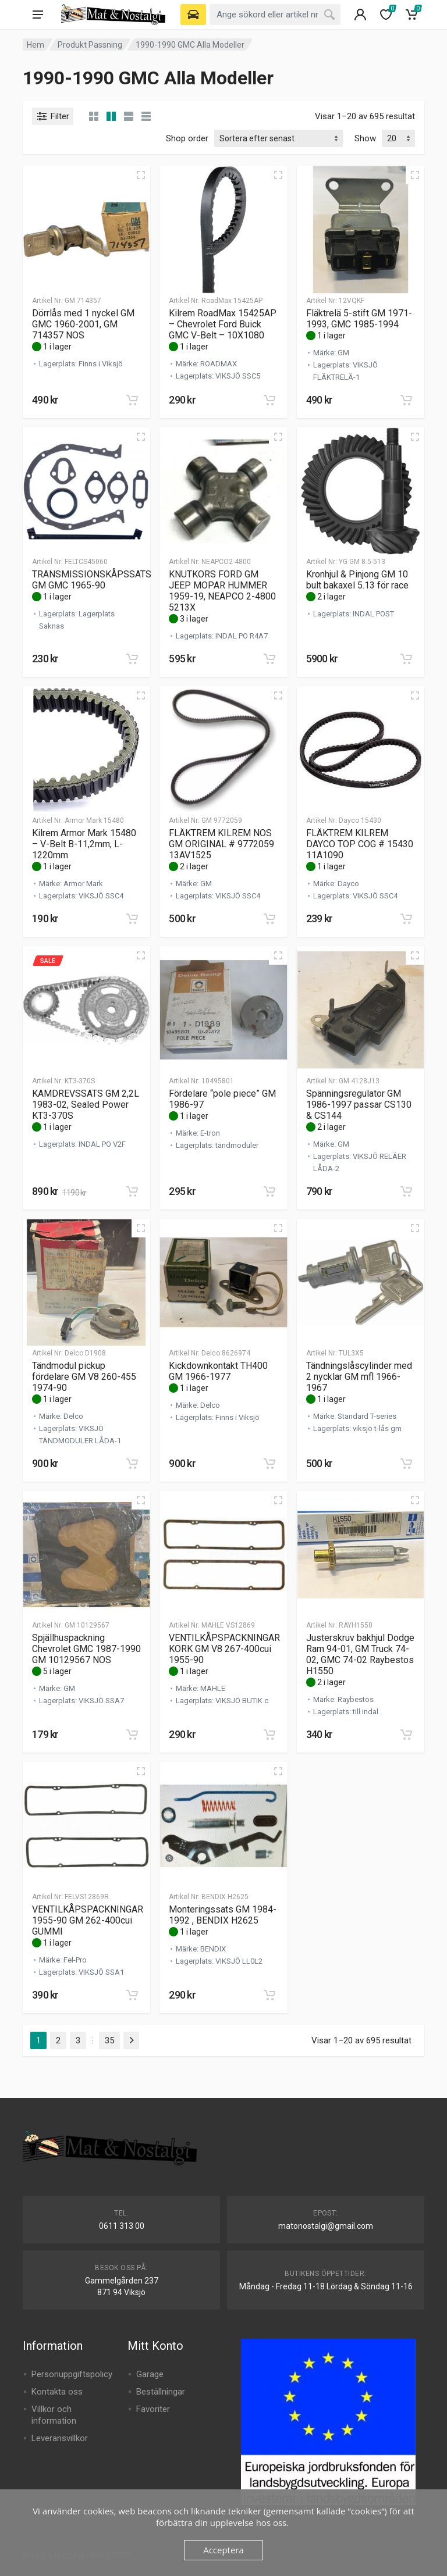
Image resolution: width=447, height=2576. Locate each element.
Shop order (187, 138)
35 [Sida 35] (109, 2040)
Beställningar (160, 2391)
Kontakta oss (57, 2391)
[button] (132, 400)
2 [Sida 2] (58, 2040)
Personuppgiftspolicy (71, 2374)
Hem (35, 44)
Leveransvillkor (59, 2438)
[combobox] (275, 14)
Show (365, 138)
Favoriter (153, 2409)
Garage (150, 2374)
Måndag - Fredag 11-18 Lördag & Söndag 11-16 (326, 2286)
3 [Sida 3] (78, 2040)
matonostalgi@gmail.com (325, 2226)
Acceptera (223, 2550)
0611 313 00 (121, 2226)
